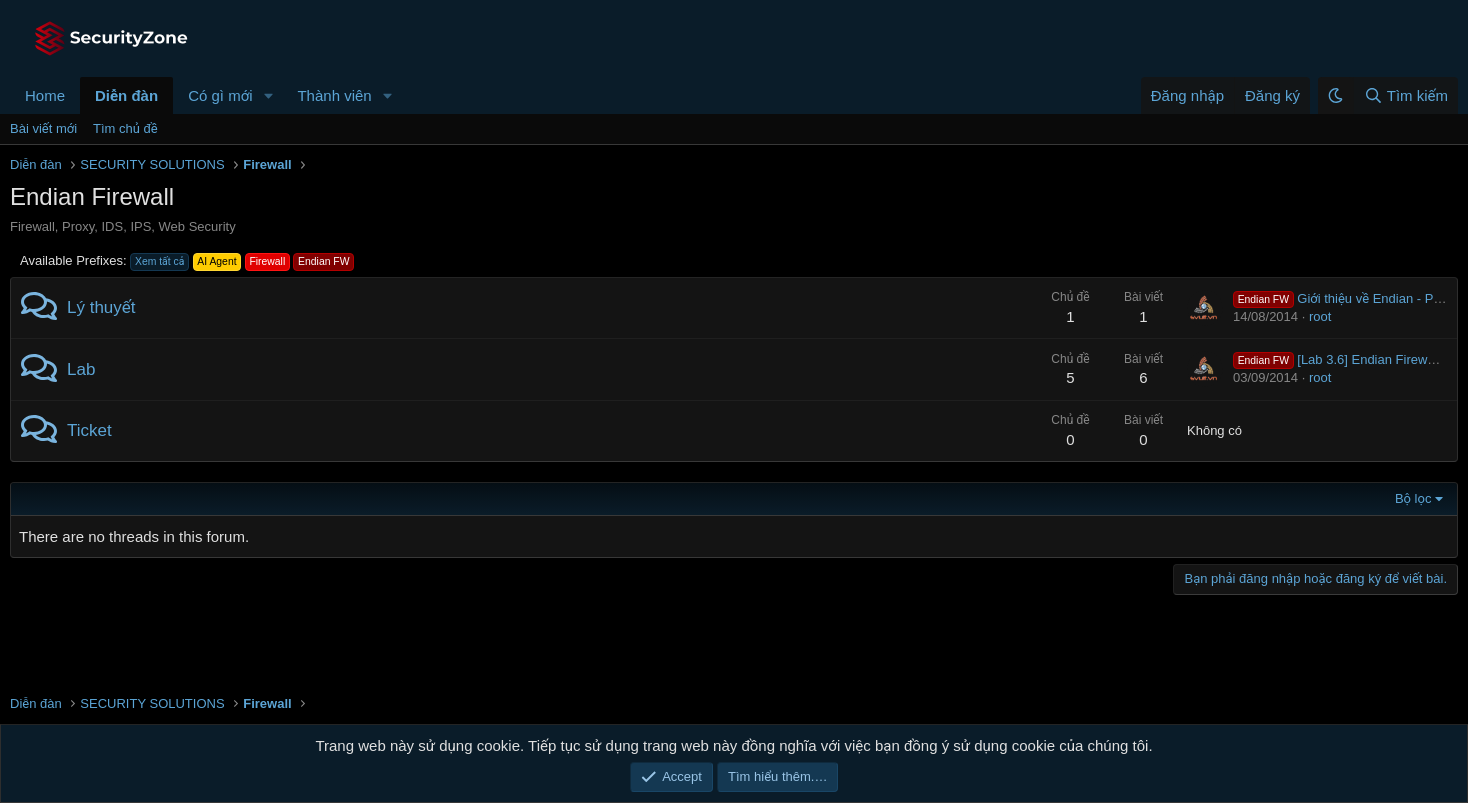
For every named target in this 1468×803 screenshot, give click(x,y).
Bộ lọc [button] (1413, 498)
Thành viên (334, 95)
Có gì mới (220, 95)
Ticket (89, 430)
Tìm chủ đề (125, 128)
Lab (81, 369)
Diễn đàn (126, 95)
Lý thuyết (101, 307)
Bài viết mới (43, 128)
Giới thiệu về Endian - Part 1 (1346, 298)
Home (45, 95)
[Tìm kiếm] (1405, 95)
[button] (268, 95)
